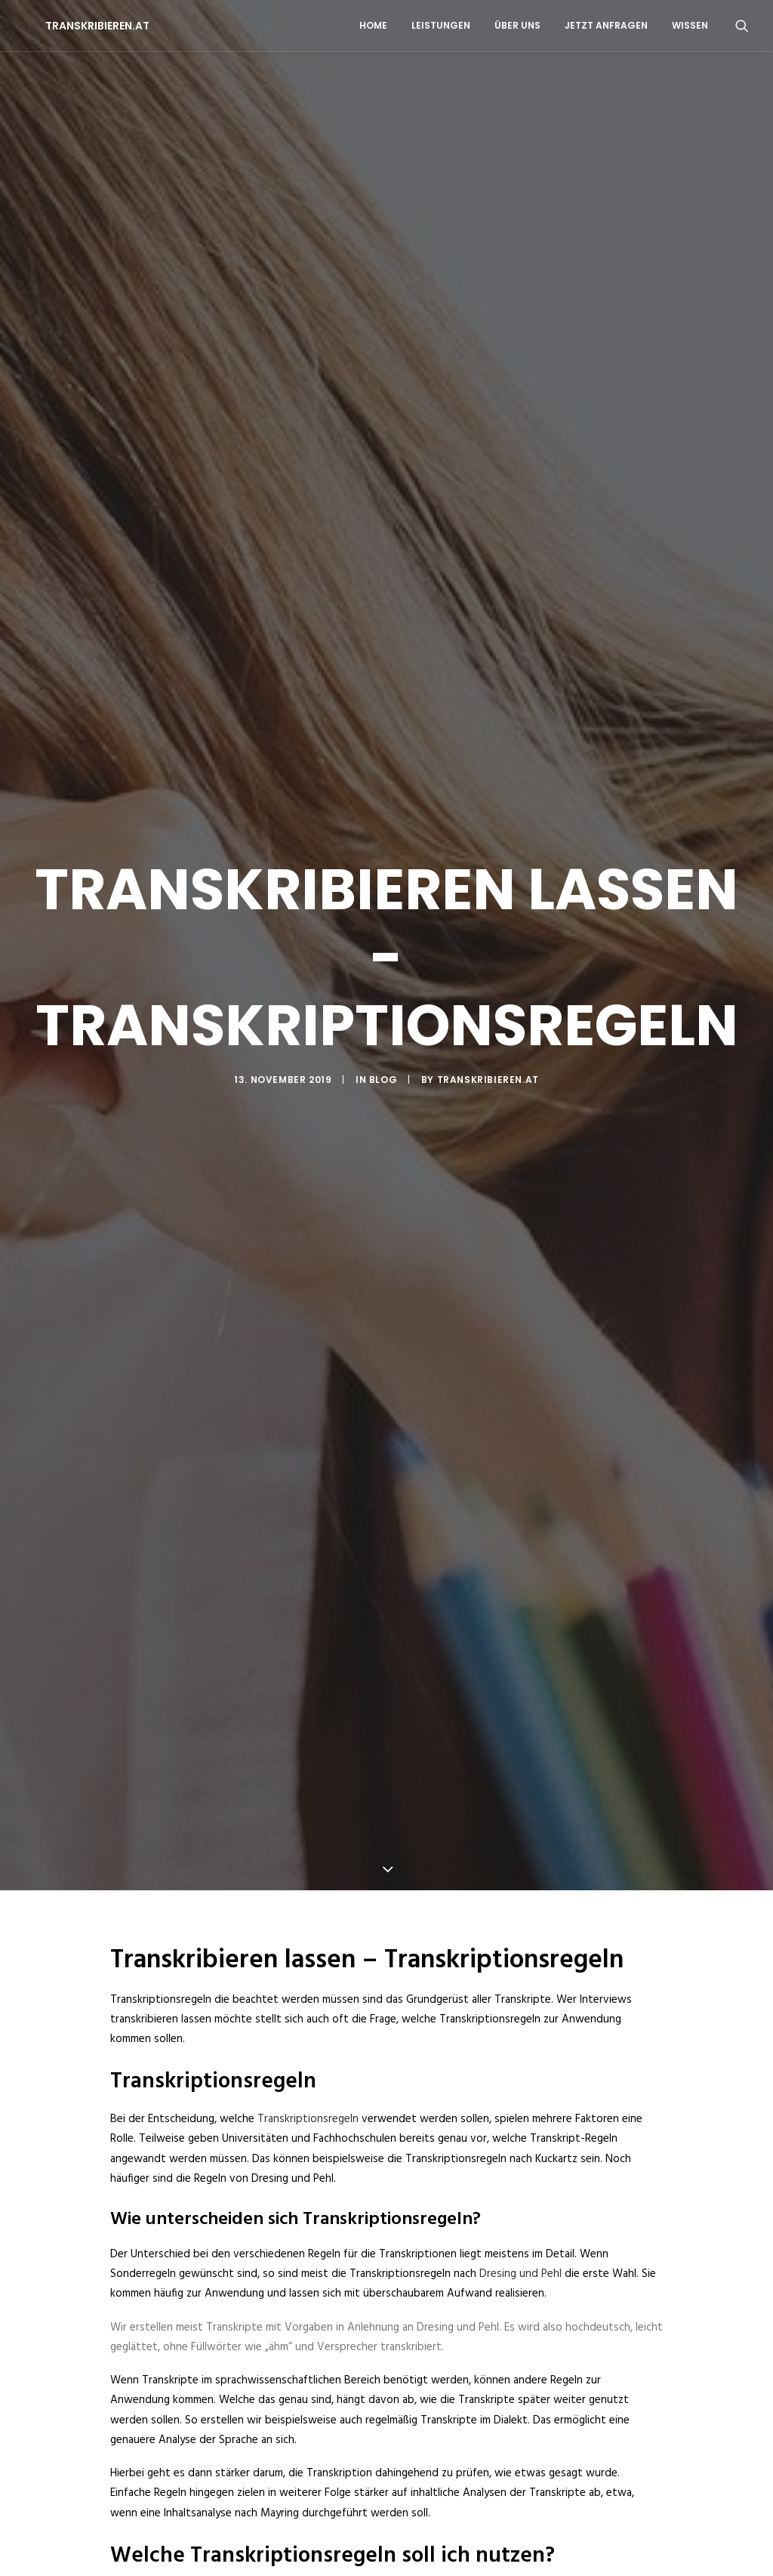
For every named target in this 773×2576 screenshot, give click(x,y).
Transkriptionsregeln (308, 1837)
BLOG (383, 938)
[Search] (742, 25)
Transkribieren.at (488, 938)
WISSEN (690, 25)
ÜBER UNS (517, 25)
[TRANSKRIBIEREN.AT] (76, 25)
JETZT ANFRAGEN (606, 25)
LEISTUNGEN (440, 25)
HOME (373, 25)
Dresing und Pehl (520, 1992)
